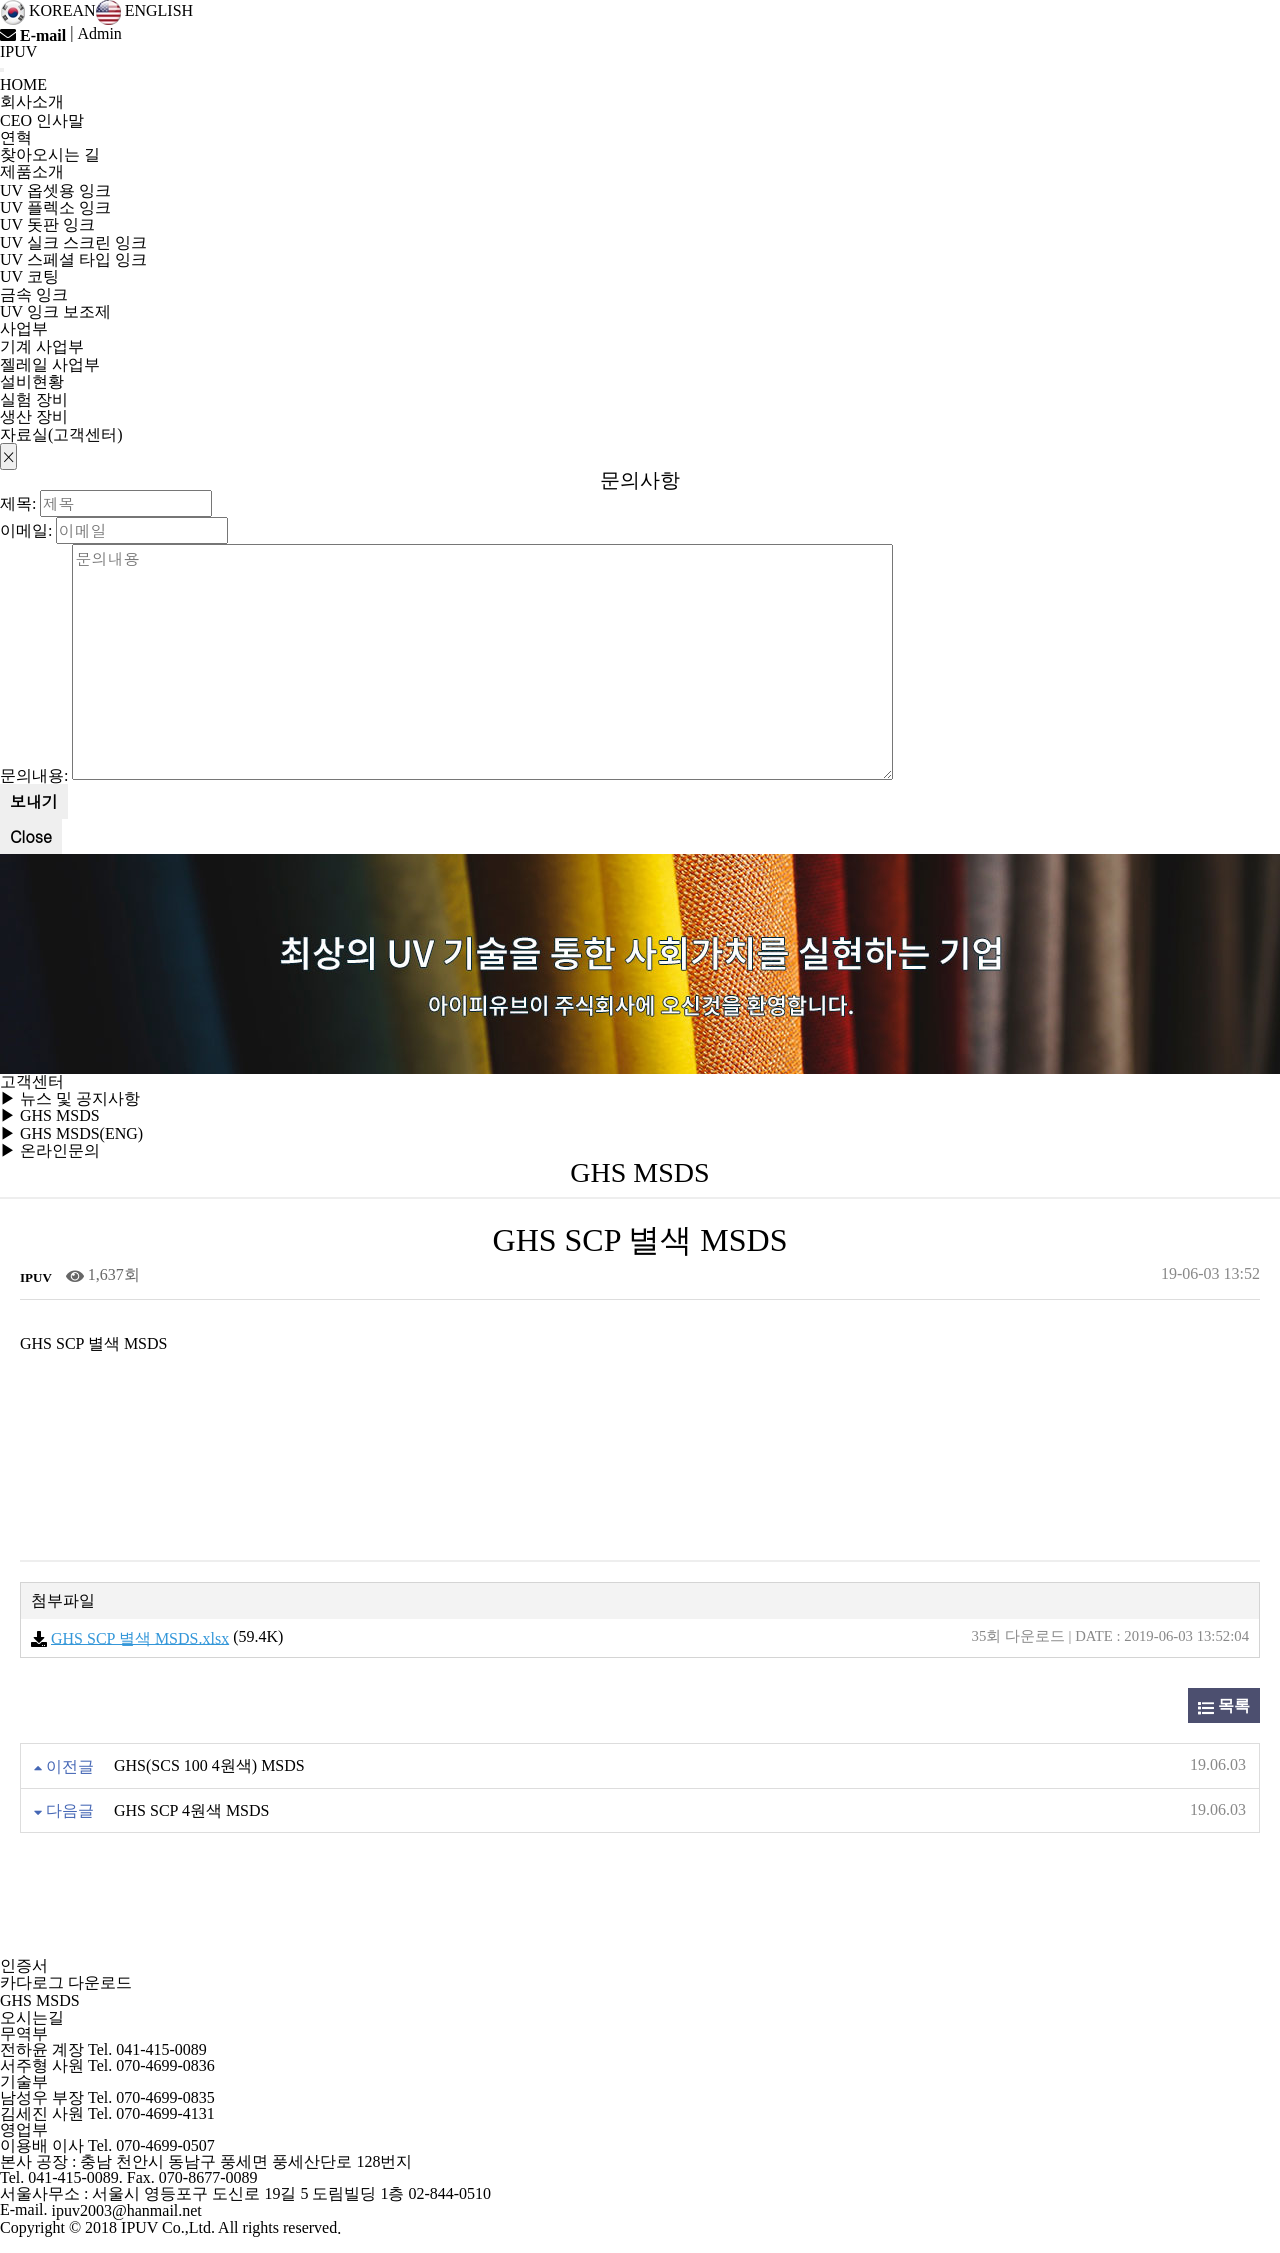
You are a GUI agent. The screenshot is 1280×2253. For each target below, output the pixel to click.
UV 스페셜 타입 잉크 (73, 259)
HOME (23, 85)
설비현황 (32, 381)
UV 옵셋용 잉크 (55, 190)
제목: (18, 502)
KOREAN (48, 10)
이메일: (26, 529)
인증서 (24, 1965)
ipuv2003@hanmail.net (127, 2211)
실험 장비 (34, 399)
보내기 (34, 801)
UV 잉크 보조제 (55, 311)
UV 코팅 (29, 277)
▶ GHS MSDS (50, 1116)
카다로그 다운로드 (66, 1983)
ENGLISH (144, 10)
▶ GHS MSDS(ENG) (71, 1133)
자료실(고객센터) (61, 434)
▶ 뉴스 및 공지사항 (70, 1098)
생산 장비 (34, 417)
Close (31, 836)
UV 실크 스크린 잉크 (73, 242)
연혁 (16, 137)
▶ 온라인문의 (50, 1150)
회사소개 (32, 101)
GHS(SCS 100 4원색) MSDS (209, 1766)
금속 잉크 (34, 294)
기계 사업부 (42, 347)
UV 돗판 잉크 (47, 225)
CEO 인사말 (42, 120)
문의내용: (34, 775)
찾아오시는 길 (50, 155)
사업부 (24, 328)
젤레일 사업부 (50, 364)
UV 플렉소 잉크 (55, 207)
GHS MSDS (40, 2000)
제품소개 (32, 171)
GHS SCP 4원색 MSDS (191, 1810)
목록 (1224, 1706)
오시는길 (32, 2017)
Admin (99, 33)
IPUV (18, 51)
